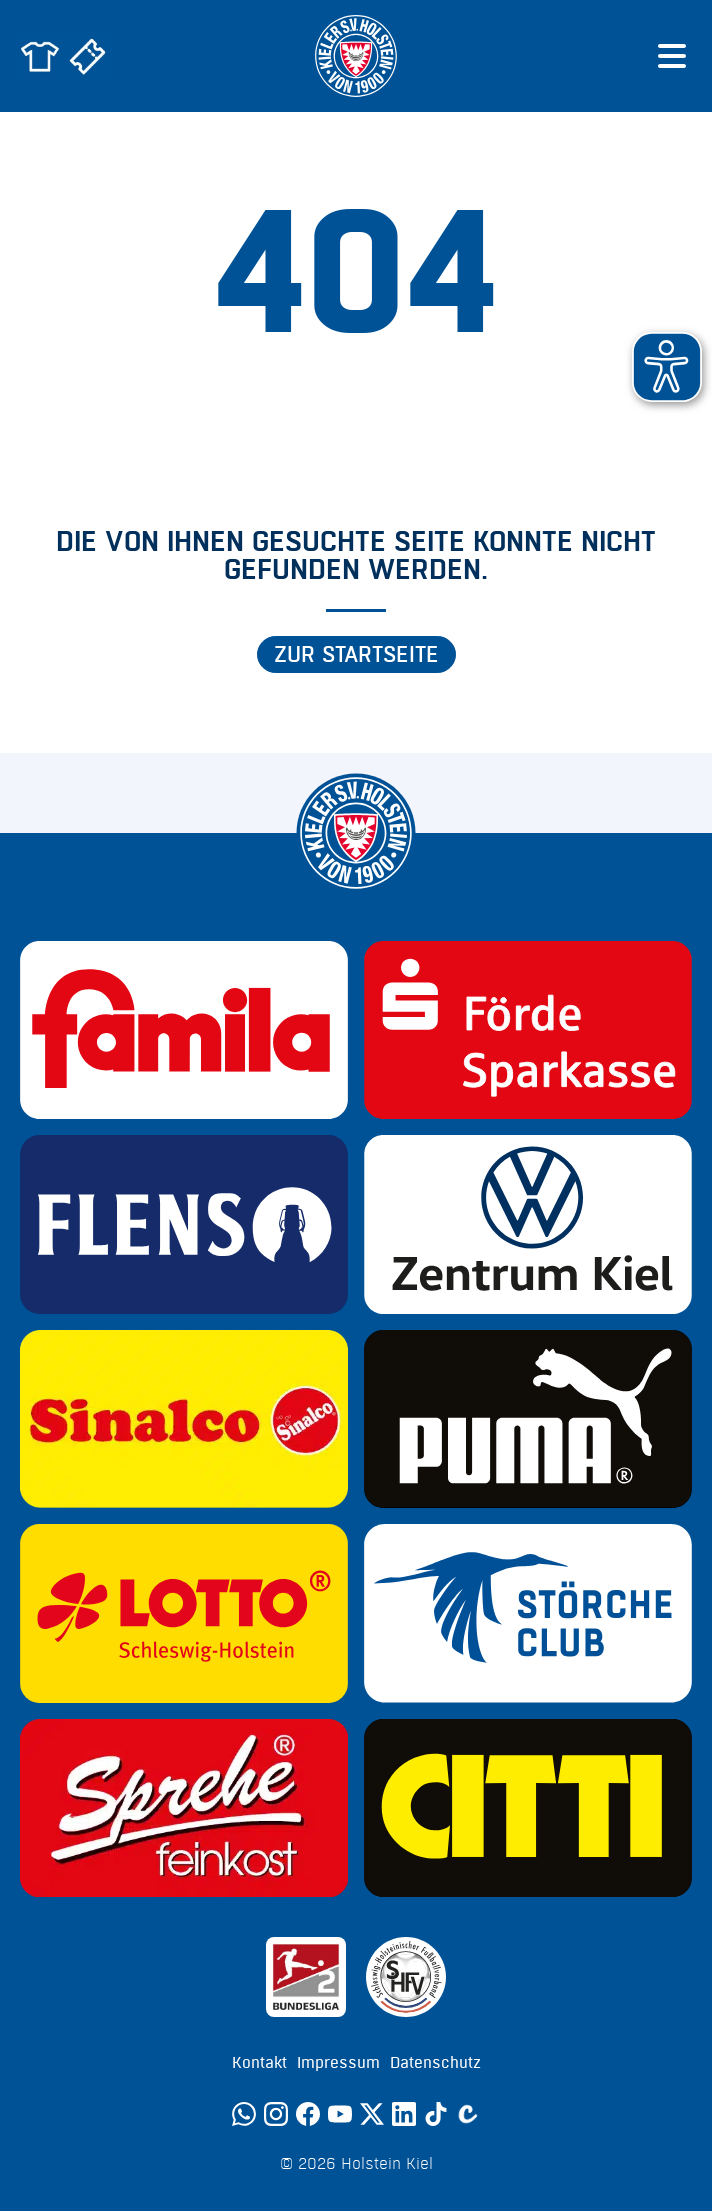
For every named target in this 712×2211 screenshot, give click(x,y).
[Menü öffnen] (672, 56)
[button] (667, 367)
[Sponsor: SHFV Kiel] (406, 1977)
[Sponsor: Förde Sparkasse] (528, 1030)
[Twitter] (372, 2114)
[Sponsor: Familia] (184, 1030)
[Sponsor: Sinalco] (184, 1419)
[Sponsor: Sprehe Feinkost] (184, 1808)
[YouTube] (340, 2114)
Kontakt (259, 2063)
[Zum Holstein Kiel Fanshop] (40, 56)
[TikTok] (436, 2114)
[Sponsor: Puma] (528, 1419)
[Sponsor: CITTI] (528, 1808)
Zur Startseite (356, 655)
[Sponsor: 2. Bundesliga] (306, 1977)
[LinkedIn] (404, 2114)
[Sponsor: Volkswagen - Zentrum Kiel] (528, 1224)
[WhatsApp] (244, 2114)
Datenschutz (435, 2063)
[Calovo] (468, 2114)
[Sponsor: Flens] (184, 1224)
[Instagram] (276, 2114)
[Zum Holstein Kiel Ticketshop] (88, 56)
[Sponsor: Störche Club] (528, 1613)
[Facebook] (308, 2114)
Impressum (338, 2063)
